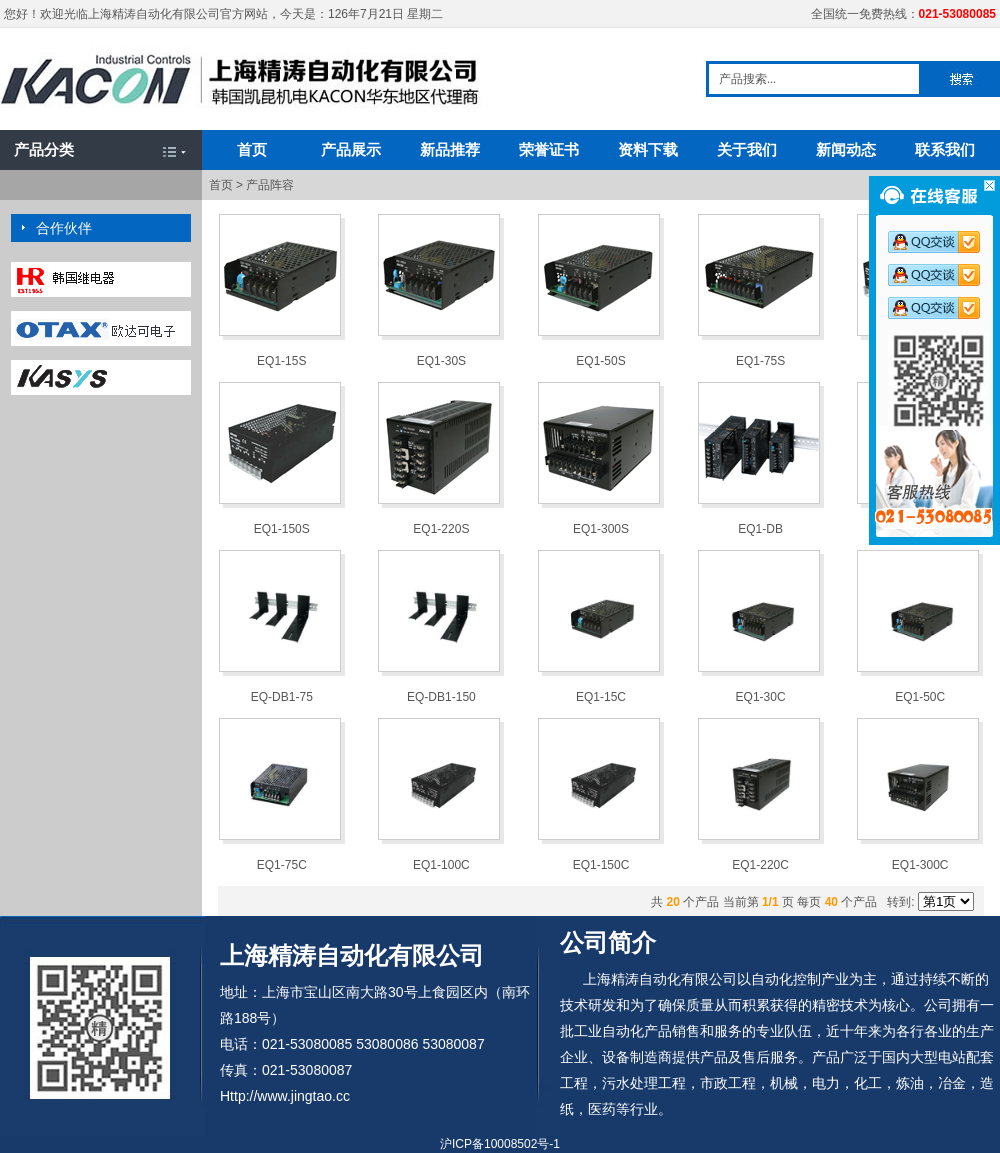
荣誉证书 (549, 149)
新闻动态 (846, 149)
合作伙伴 (64, 228)
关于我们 (747, 149)
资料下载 (648, 149)
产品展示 (351, 149)
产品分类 (44, 149)
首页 (252, 149)
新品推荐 (450, 149)
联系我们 (945, 149)
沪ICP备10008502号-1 (500, 1144)
